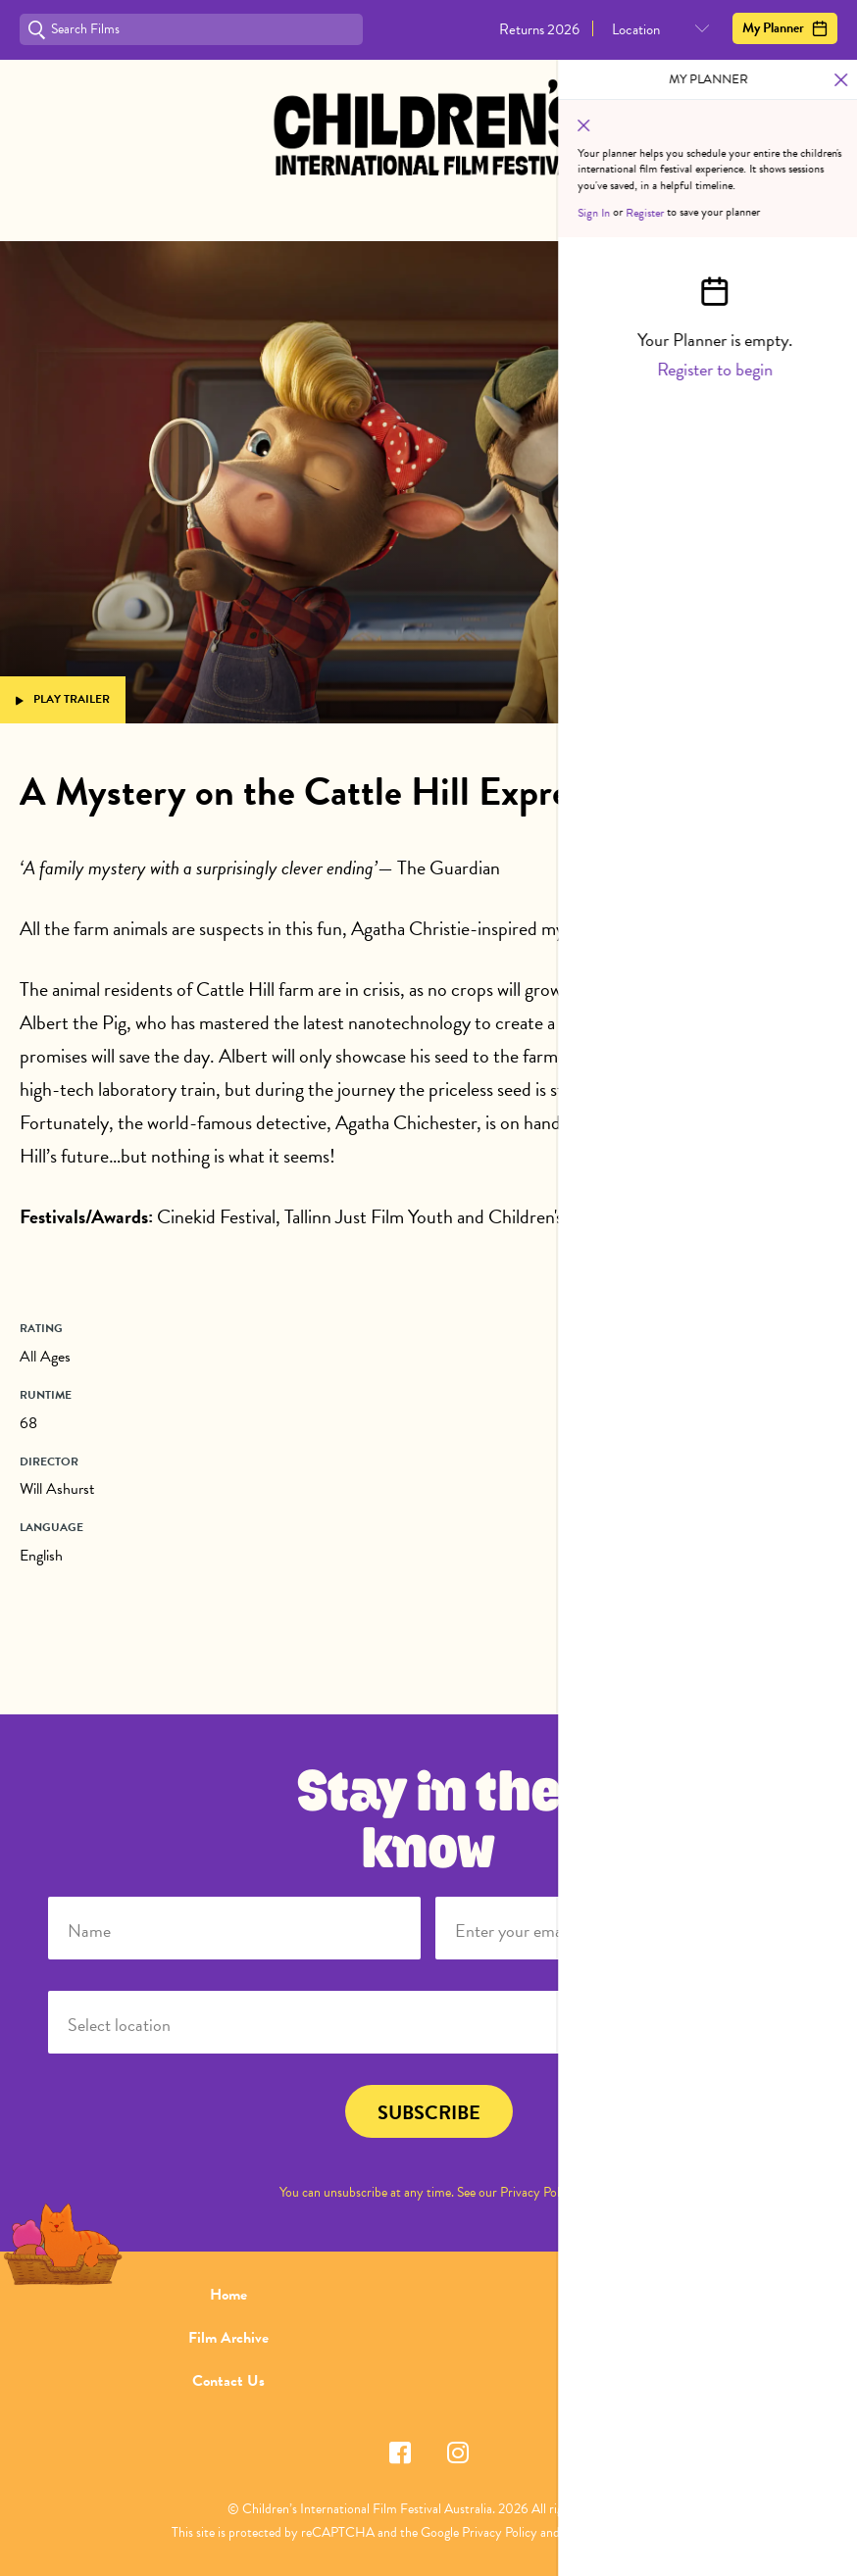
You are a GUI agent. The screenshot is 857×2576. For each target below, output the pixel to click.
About (628, 2294)
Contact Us (228, 2381)
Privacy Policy (538, 2192)
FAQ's (628, 2338)
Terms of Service (606, 2532)
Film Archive (228, 2338)
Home (228, 2294)
